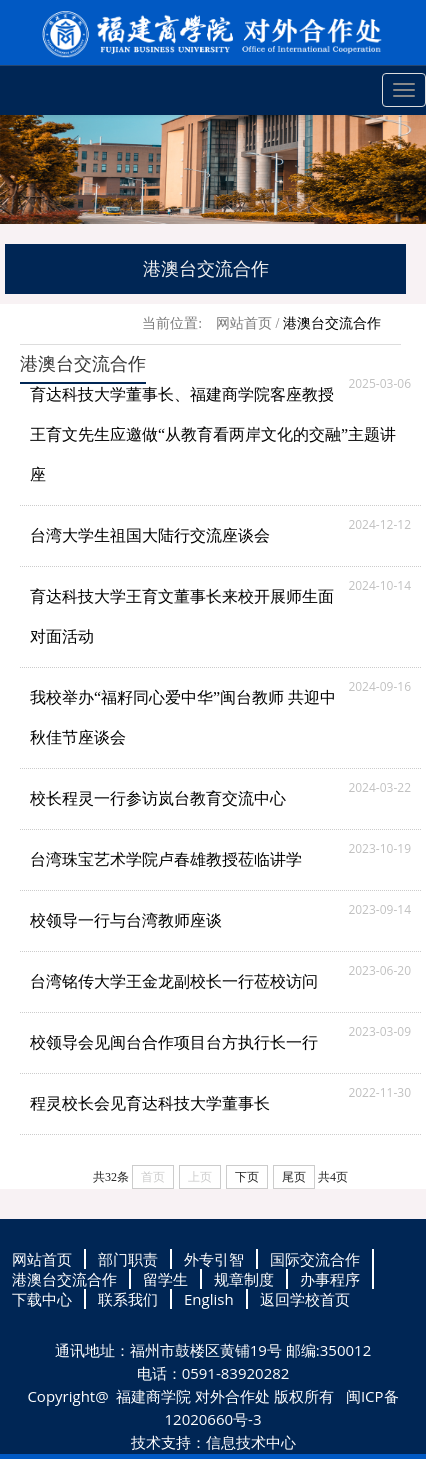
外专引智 (214, 1259)
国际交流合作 (315, 1259)
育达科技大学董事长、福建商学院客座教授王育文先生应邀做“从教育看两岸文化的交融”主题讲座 (213, 434)
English (209, 1299)
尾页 (294, 1177)
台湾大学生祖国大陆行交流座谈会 (150, 535)
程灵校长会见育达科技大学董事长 (150, 1103)
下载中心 (42, 1299)
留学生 (165, 1279)
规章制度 (244, 1279)
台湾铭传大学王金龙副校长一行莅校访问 (174, 981)
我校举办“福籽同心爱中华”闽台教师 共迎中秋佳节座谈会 (183, 717)
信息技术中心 (251, 1442)
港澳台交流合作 (332, 323)
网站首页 (244, 323)
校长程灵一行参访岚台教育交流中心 (158, 798)
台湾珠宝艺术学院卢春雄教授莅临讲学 (166, 859)
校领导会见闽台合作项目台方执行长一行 (174, 1042)
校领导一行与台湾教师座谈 (126, 920)
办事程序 (330, 1279)
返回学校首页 (305, 1299)
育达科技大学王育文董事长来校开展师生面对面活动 (182, 616)
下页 (247, 1177)
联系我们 (128, 1299)
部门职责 (128, 1259)
